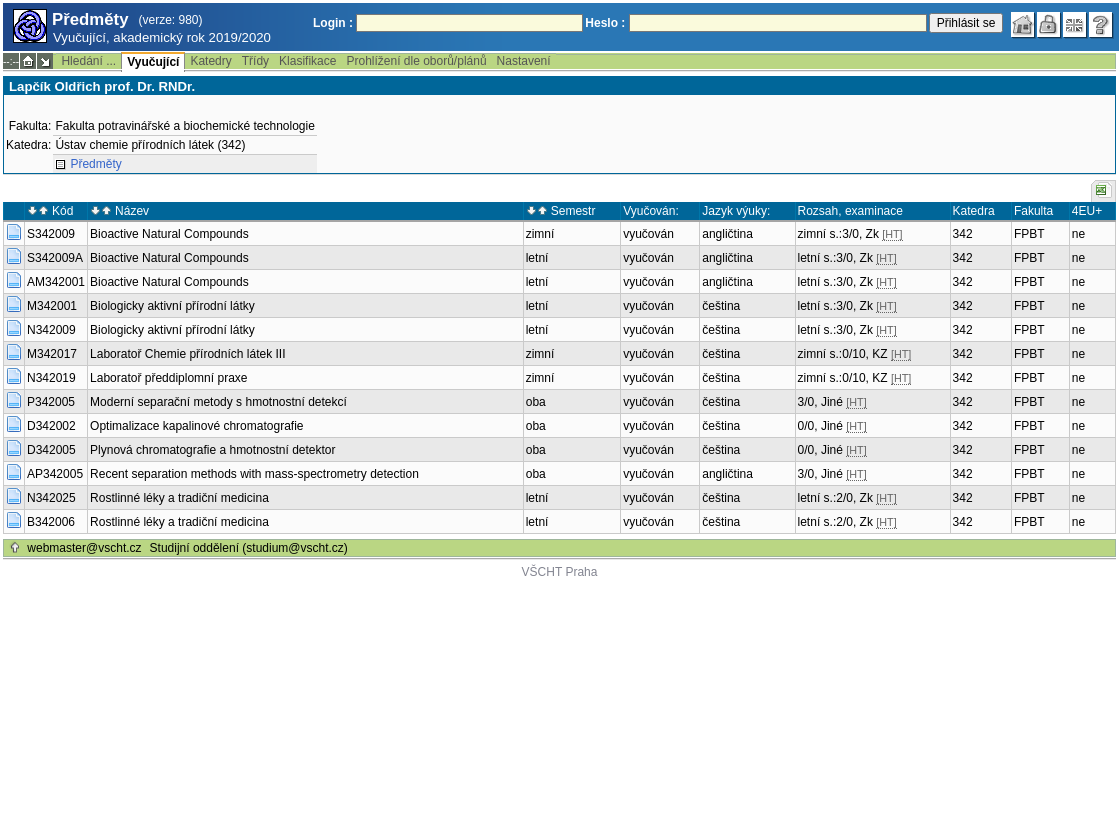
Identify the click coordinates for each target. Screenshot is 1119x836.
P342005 (51, 402)
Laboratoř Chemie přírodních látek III (187, 354)
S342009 (51, 234)
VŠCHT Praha (560, 572)
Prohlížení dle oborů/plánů (416, 61)
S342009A (55, 258)
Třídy (255, 61)
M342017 (52, 354)
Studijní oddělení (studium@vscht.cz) (249, 548)
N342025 (51, 498)
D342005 (51, 450)
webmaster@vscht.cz (84, 548)
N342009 (51, 330)
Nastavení (524, 61)
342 (963, 234)
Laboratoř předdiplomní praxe (168, 378)
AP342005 (55, 474)
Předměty (95, 164)
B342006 (51, 522)
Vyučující (153, 62)
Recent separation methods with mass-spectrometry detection (254, 474)
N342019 (51, 378)
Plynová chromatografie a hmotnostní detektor (212, 450)
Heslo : (605, 23)
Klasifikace (307, 61)
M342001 (52, 306)
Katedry (210, 61)
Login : (333, 23)
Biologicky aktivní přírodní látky (172, 306)
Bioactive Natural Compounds (169, 234)
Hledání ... (88, 61)
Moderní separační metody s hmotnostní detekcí (218, 402)
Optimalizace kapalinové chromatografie (196, 426)
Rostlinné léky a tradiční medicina (179, 498)
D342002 (51, 426)
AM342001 (56, 282)
